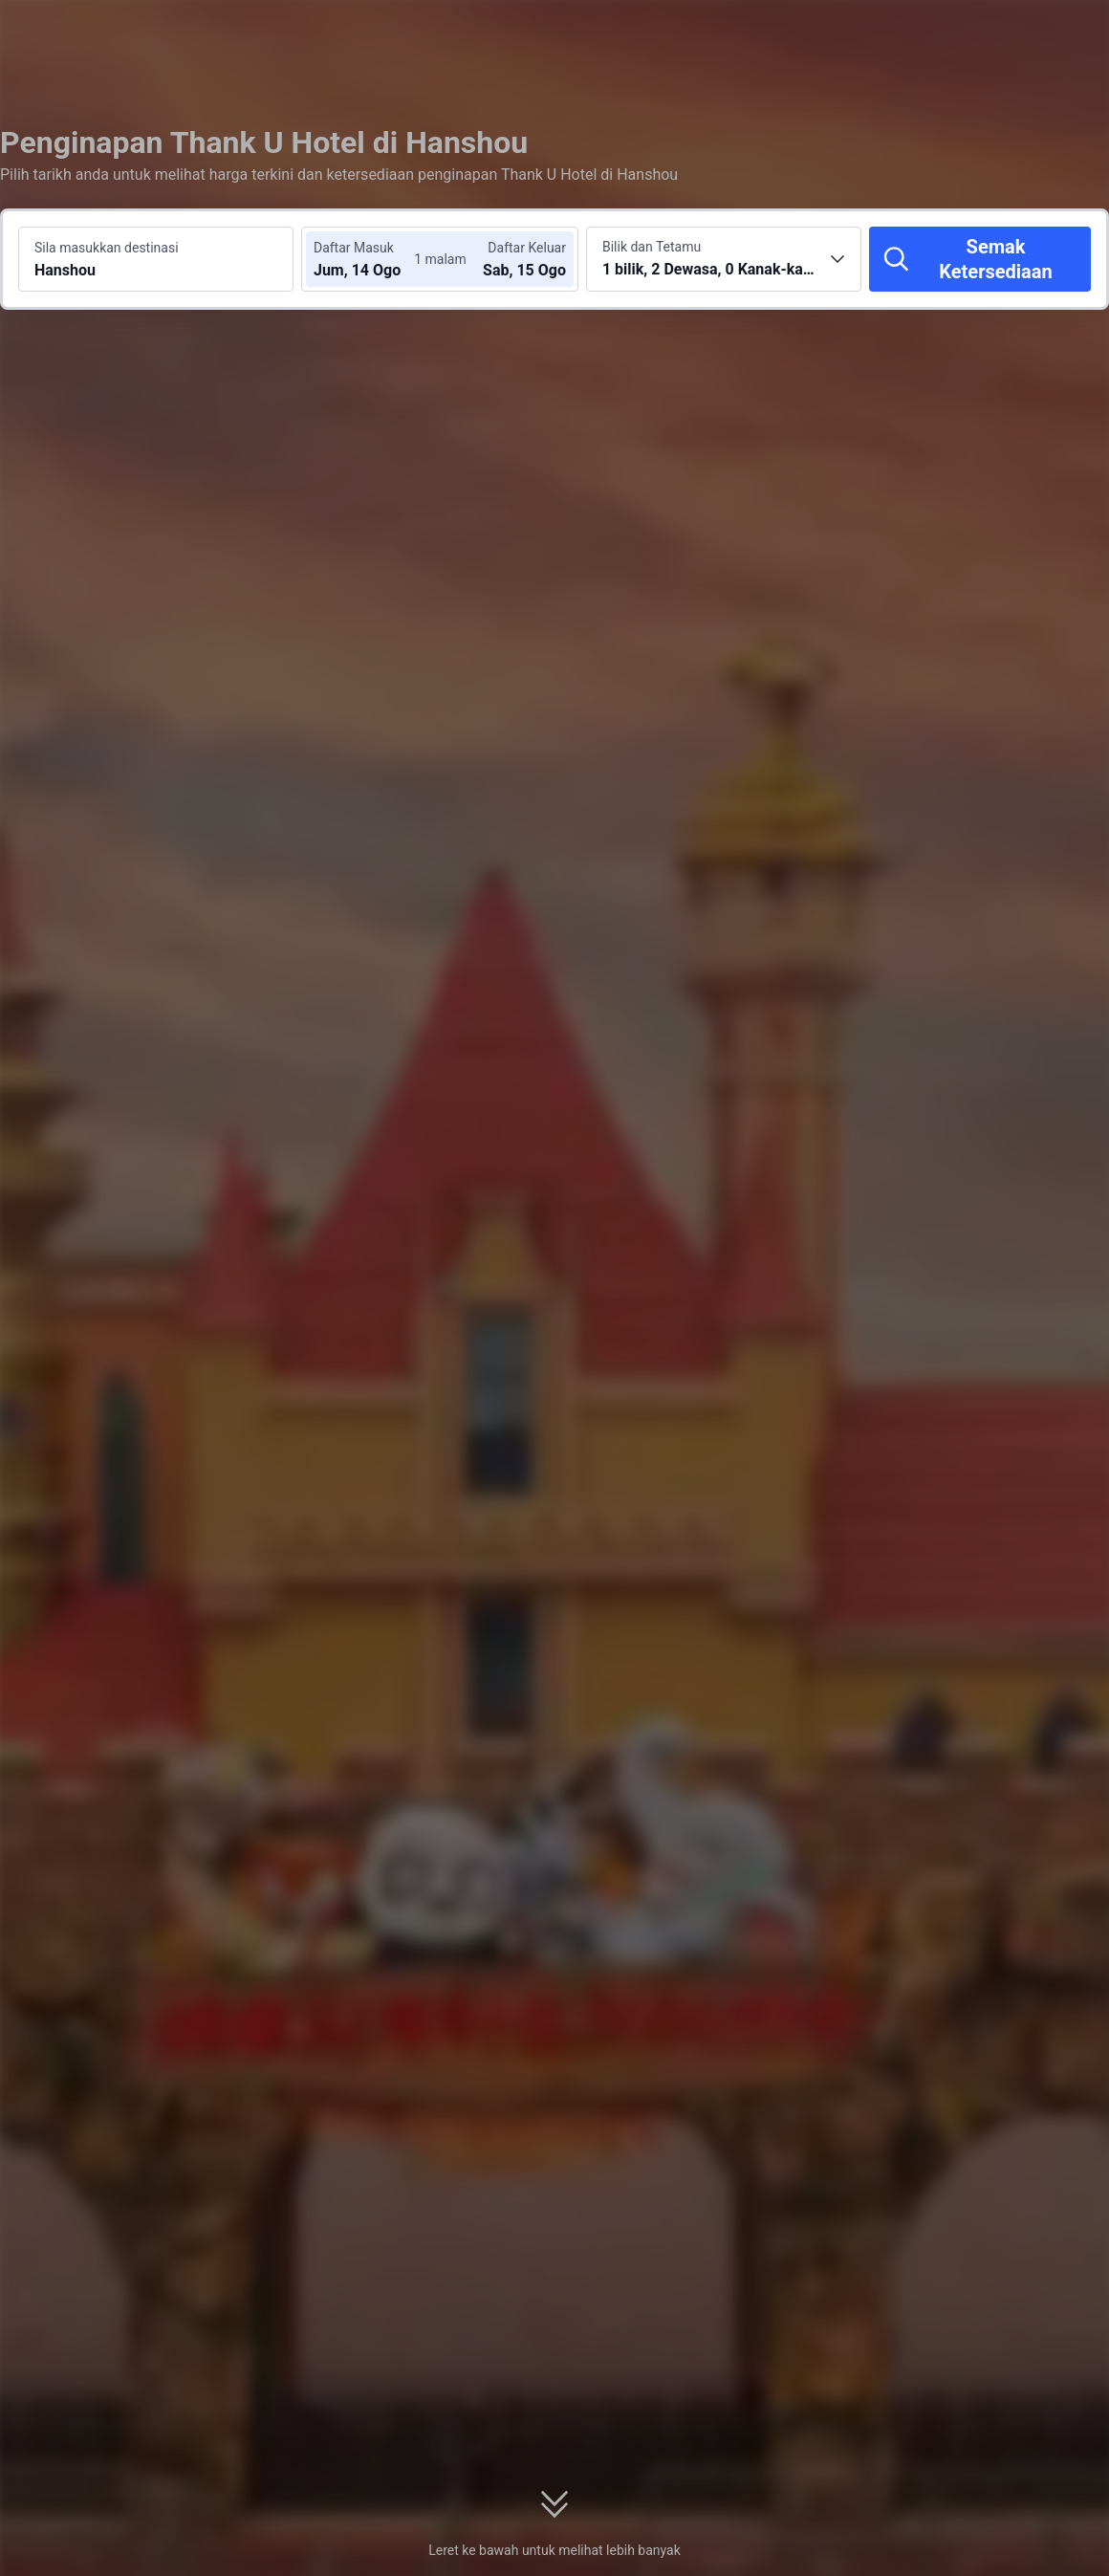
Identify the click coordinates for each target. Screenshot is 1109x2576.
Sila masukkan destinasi (106, 247)
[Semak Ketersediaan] (980, 259)
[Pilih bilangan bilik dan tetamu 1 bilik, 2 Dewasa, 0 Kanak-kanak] (723, 259)
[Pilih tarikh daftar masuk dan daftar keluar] (371, 259)
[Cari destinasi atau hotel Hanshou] (156, 259)
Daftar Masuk (354, 247)
